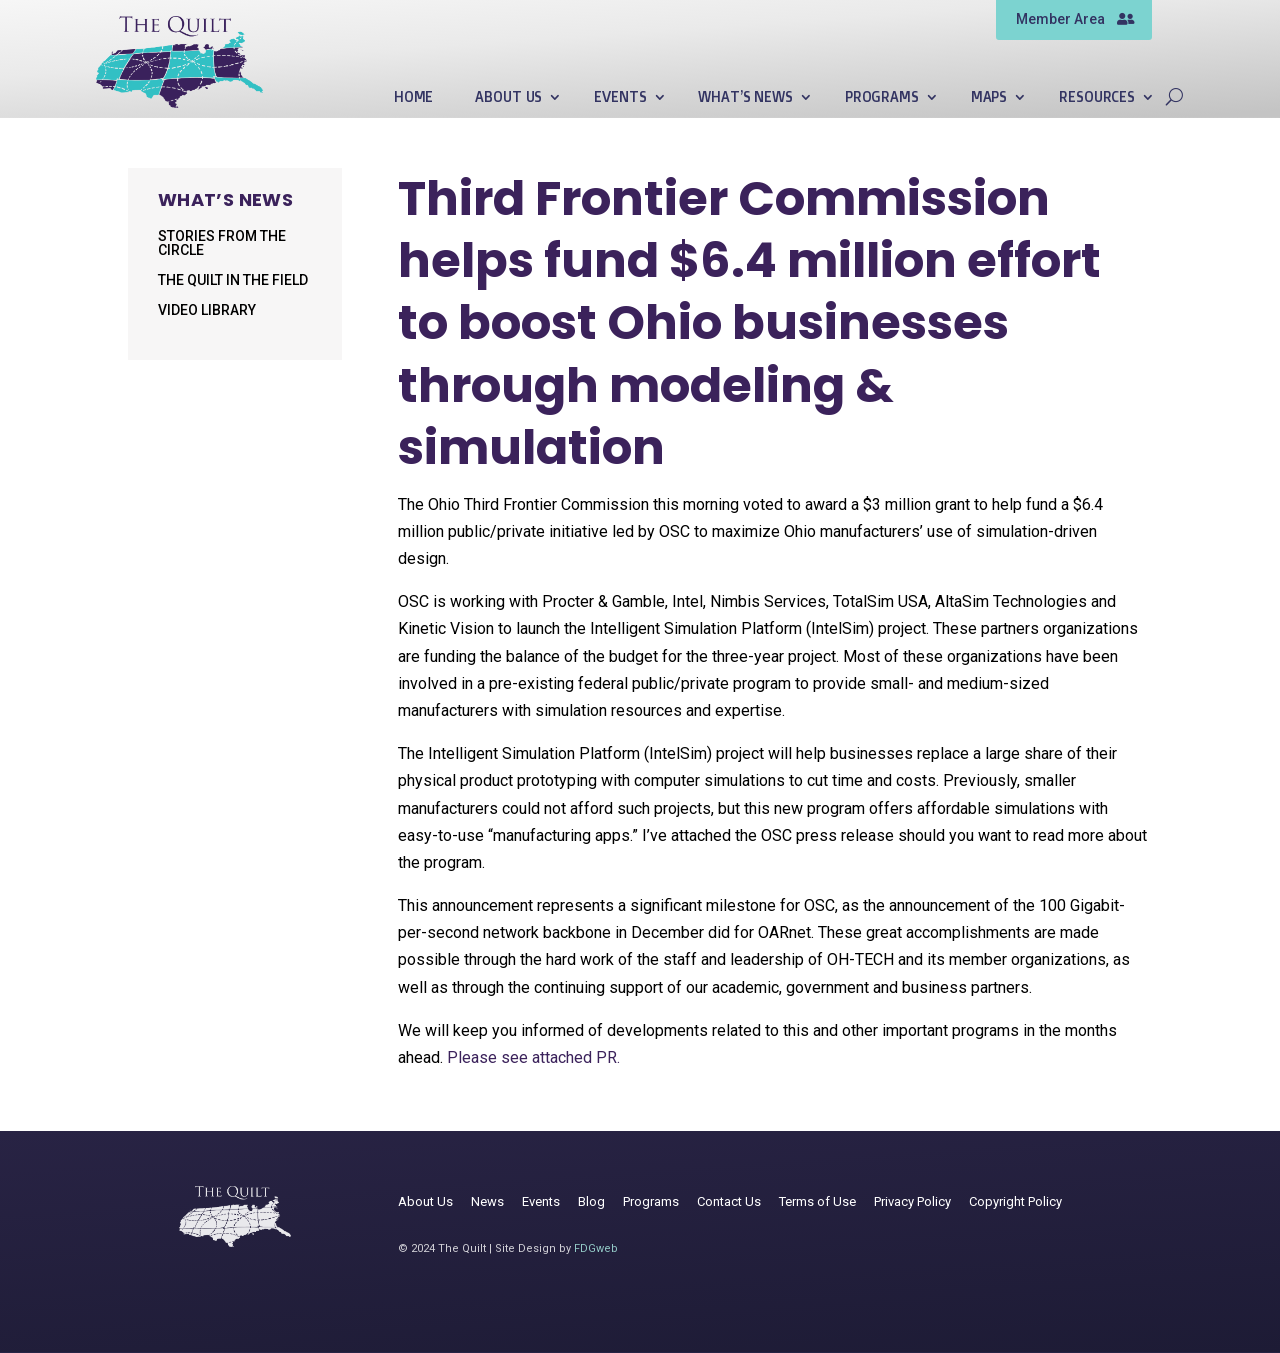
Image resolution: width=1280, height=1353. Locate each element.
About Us (508, 97)
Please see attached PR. (533, 1057)
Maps (989, 97)
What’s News (745, 97)
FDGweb (596, 1248)
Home (413, 97)
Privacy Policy (912, 1201)
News (487, 1201)
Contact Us (729, 1201)
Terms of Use (817, 1201)
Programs (882, 97)
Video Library (207, 310)
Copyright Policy (1015, 1201)
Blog (591, 1201)
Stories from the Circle (222, 243)
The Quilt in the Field (233, 280)
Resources (1097, 97)
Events (620, 97)
